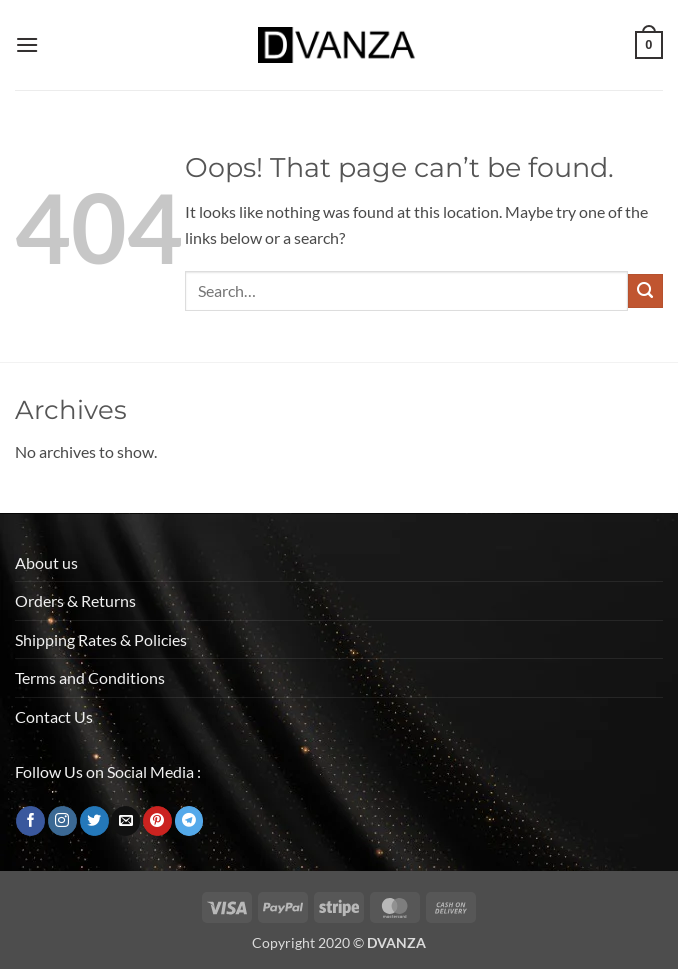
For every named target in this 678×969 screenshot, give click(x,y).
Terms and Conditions (90, 677)
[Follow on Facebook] (30, 821)
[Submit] (645, 291)
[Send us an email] (125, 821)
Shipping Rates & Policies (101, 639)
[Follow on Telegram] (189, 821)
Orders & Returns (75, 600)
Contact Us (54, 716)
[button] (27, 44)
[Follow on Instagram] (62, 821)
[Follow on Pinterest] (157, 821)
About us (46, 562)
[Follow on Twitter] (94, 821)
